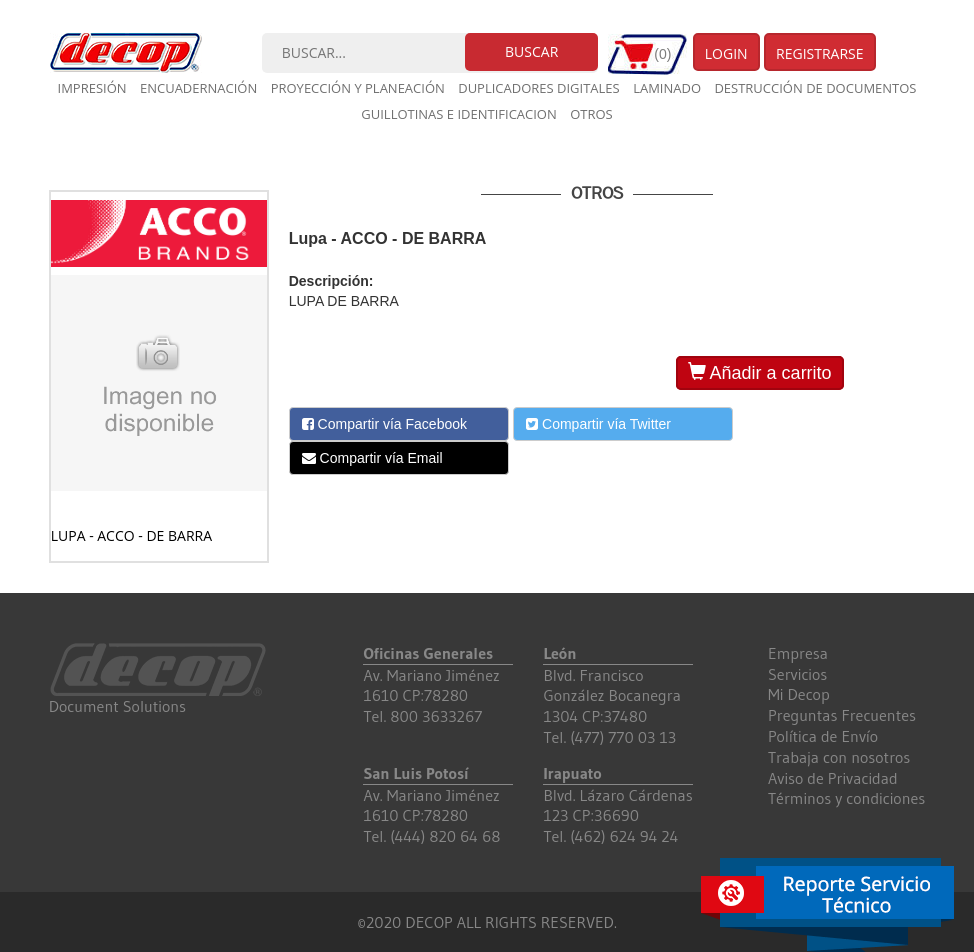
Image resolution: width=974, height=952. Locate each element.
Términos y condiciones (846, 798)
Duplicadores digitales (539, 88)
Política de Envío (823, 736)
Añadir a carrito (760, 372)
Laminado (667, 88)
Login (726, 53)
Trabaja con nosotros (839, 757)
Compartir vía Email (372, 458)
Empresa (798, 653)
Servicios (797, 674)
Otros (591, 114)
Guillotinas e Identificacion (458, 114)
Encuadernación (198, 88)
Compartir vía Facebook (384, 424)
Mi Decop (799, 694)
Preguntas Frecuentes (842, 715)
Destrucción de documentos (815, 88)
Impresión (92, 88)
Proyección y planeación (358, 88)
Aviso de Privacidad (833, 778)
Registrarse (820, 53)
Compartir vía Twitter (598, 424)
